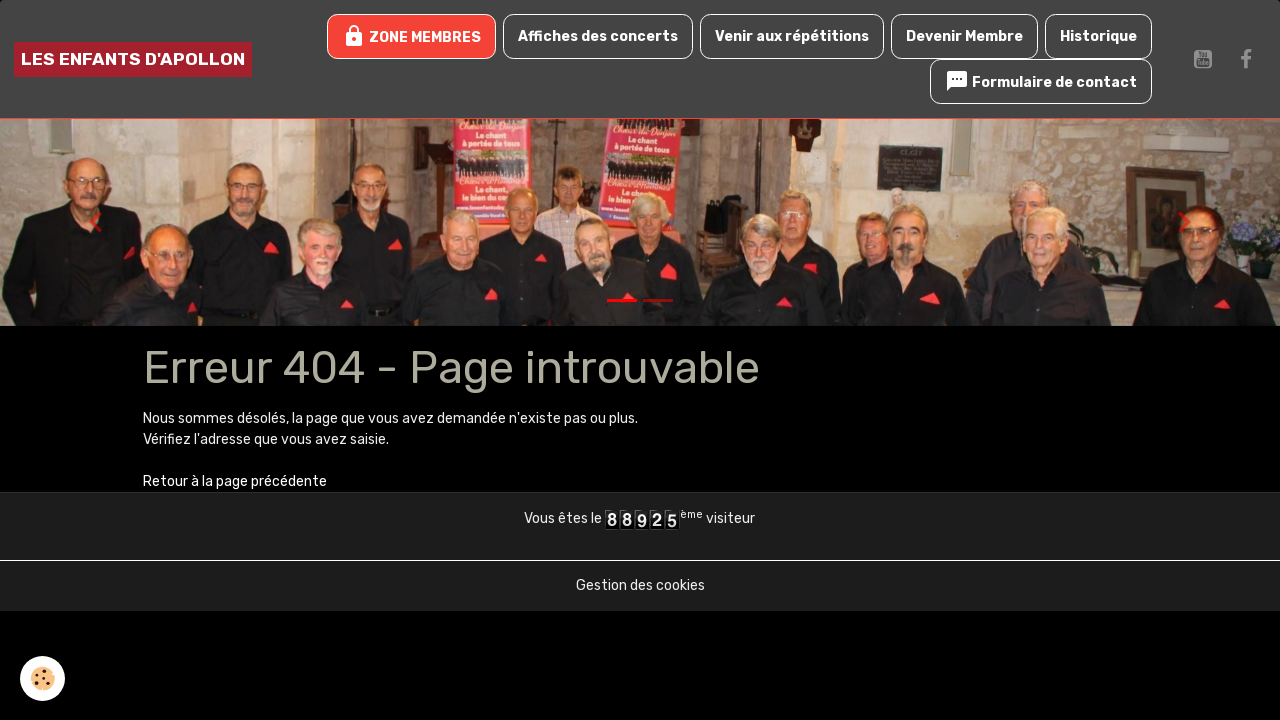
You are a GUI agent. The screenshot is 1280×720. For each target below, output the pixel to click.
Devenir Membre (964, 36)
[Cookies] (42, 678)
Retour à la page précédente (235, 481)
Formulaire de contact (1041, 81)
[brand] (133, 59)
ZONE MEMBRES (411, 36)
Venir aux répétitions (792, 36)
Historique (1098, 36)
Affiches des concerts (598, 36)
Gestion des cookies (640, 585)
